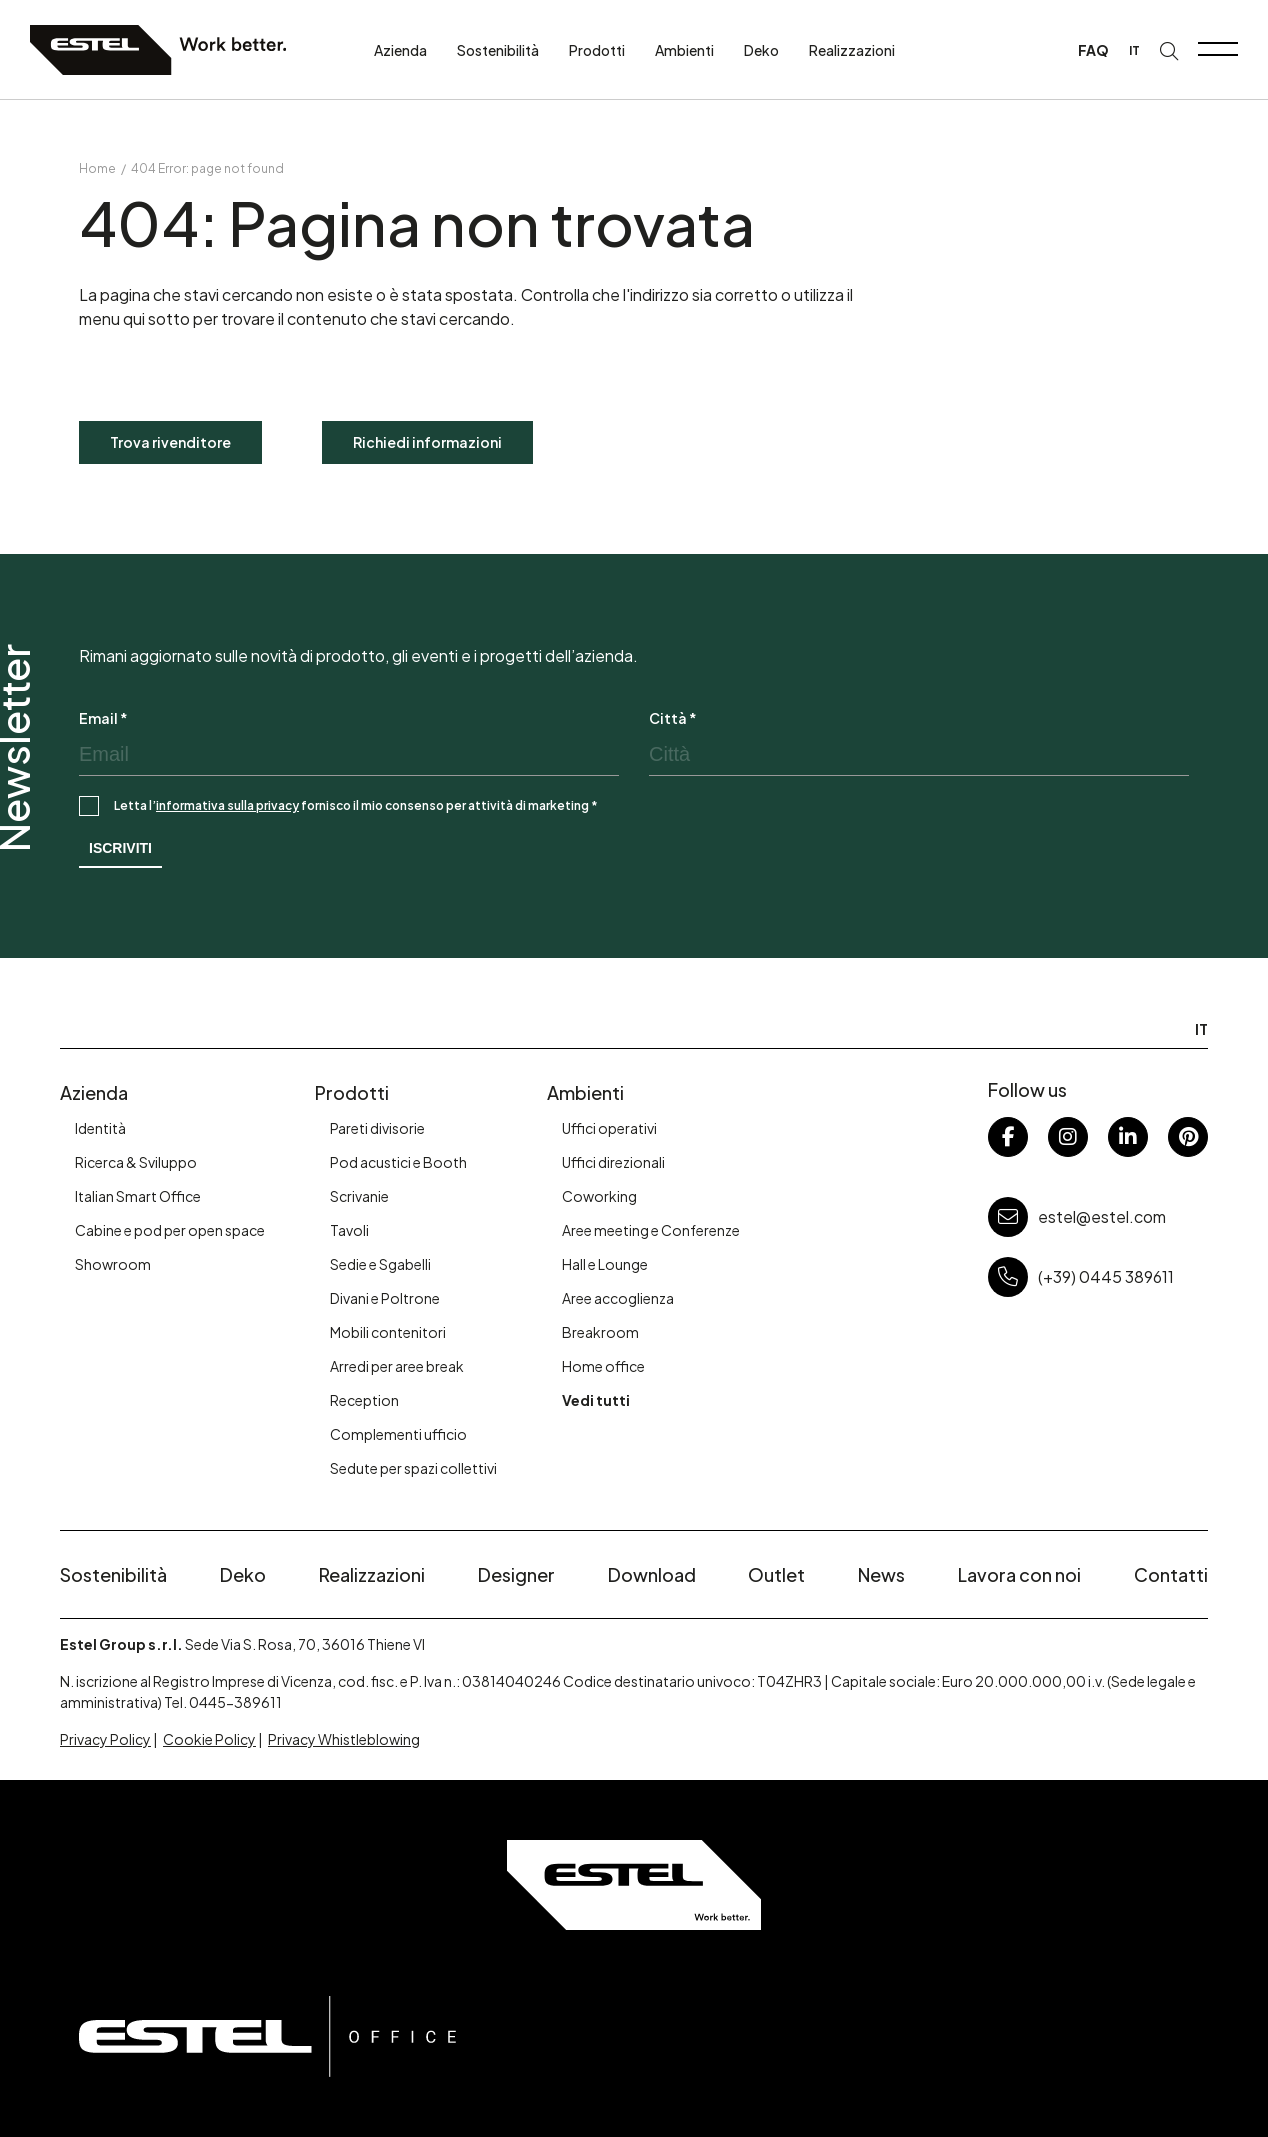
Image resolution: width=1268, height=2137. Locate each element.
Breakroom (600, 1332)
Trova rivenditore (170, 442)
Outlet (776, 1574)
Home (97, 168)
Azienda (400, 50)
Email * (103, 718)
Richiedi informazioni (427, 442)
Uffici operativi (609, 1128)
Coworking (599, 1196)
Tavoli (349, 1230)
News (881, 1574)
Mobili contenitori (388, 1332)
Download (652, 1574)
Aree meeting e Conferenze (651, 1230)
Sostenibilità (498, 50)
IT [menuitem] (1134, 50)
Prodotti (597, 50)
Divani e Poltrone (385, 1298)
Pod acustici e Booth (398, 1162)
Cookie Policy (209, 1739)
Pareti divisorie (377, 1128)
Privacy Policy (105, 1739)
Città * (673, 718)
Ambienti (684, 50)
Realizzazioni (852, 50)
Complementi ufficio (398, 1434)
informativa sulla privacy (227, 805)
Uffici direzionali (613, 1162)
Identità (100, 1128)
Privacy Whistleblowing (344, 1739)
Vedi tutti (596, 1400)
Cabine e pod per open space (170, 1230)
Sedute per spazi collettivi (413, 1468)
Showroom (113, 1264)
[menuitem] (1134, 50)
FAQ (1093, 50)
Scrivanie (359, 1196)
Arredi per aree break (397, 1366)
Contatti (1171, 1574)
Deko (761, 50)
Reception (364, 1400)
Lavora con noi (1019, 1574)
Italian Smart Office (138, 1196)
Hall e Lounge (605, 1264)
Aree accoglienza (618, 1298)
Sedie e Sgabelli (380, 1264)
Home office (603, 1366)
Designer (516, 1574)
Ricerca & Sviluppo (136, 1162)
